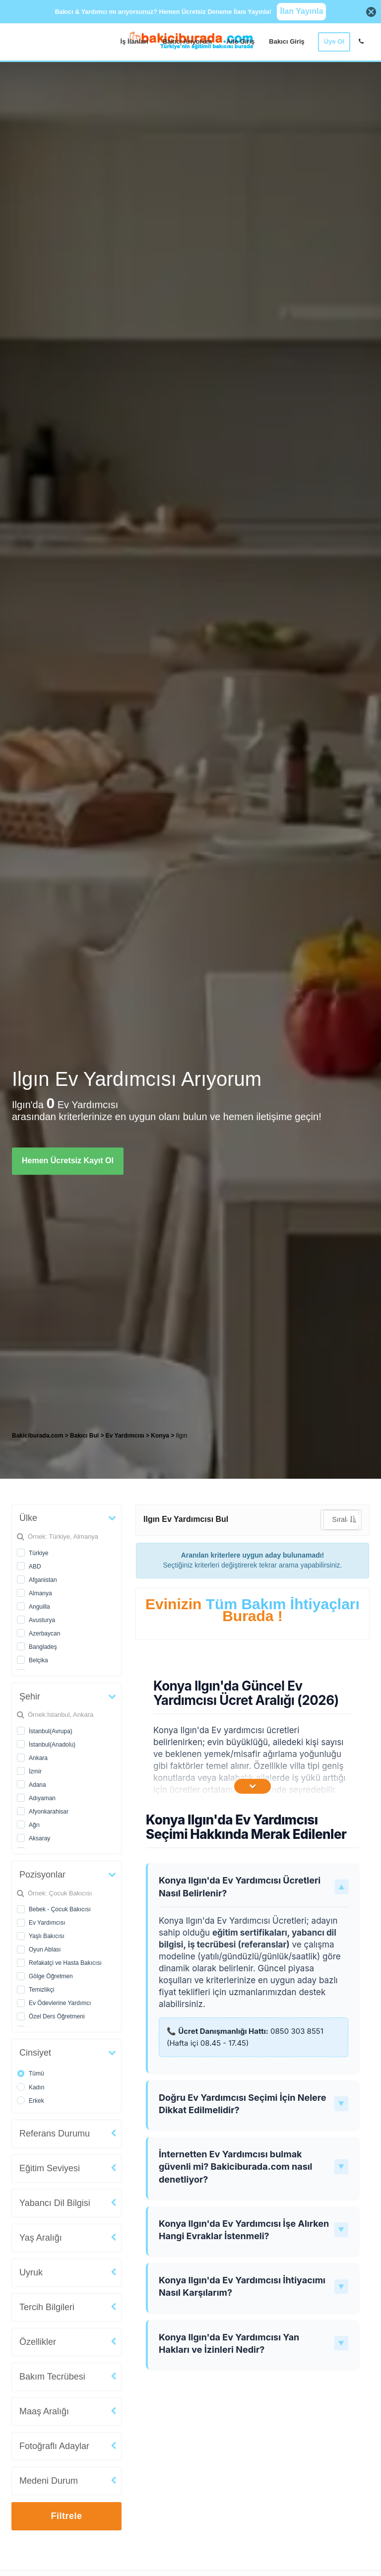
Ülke (28, 1518)
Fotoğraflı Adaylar (54, 2446)
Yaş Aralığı (40, 2238)
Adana (37, 1784)
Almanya (40, 1593)
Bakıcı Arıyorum (187, 41)
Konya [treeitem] (161, 1435)
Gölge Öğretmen (51, 1976)
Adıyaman (42, 1798)
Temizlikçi (41, 1989)
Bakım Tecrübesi (52, 2377)
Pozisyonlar (42, 1875)
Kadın (36, 2087)
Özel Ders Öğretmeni (57, 2016)
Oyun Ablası (45, 1949)
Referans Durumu (54, 2133)
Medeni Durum (48, 2481)
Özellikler (37, 2342)
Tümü (36, 2073)
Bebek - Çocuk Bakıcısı (60, 1909)
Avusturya (42, 1620)
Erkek (36, 2100)
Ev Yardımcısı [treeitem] (126, 1435)
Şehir (29, 1696)
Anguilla (39, 1606)
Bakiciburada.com (37, 1435)
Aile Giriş (240, 41)
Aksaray (39, 1838)
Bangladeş (43, 1646)
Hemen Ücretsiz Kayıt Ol (68, 1160)
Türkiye (38, 1553)
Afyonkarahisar (48, 1811)
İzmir (35, 1771)
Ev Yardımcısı (47, 1922)
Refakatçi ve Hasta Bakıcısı (65, 1962)
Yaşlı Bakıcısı (46, 1936)
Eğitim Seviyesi (49, 2168)
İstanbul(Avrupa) (50, 1731)
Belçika (38, 1660)
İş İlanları (134, 41)
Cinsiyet (35, 2053)
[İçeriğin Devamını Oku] (252, 1786)
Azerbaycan (44, 1633)
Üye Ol (334, 41)
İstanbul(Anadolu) (52, 1744)
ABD (35, 1566)
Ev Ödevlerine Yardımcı (60, 2003)
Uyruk (31, 2272)
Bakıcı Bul (84, 1435)
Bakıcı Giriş (287, 41)
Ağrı (34, 1825)
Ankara (38, 1758)
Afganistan (43, 1579)
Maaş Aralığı (44, 2411)
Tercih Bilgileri (46, 2307)
